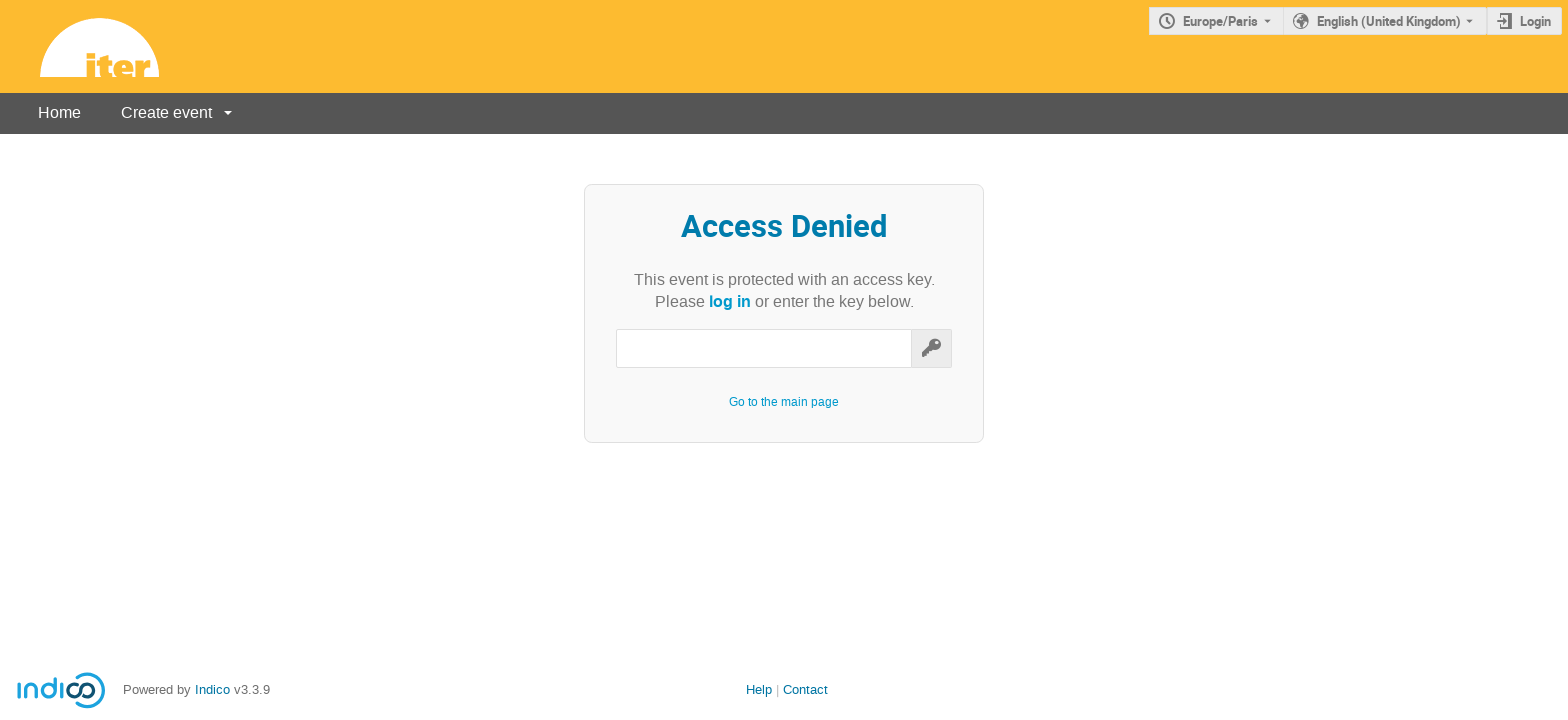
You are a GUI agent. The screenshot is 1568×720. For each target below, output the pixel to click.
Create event (166, 112)
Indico (212, 689)
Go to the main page (784, 402)
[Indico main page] (80, 46)
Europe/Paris (1220, 21)
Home (59, 112)
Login (1535, 21)
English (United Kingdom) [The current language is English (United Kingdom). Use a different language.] (1389, 21)
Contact (805, 689)
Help (759, 689)
